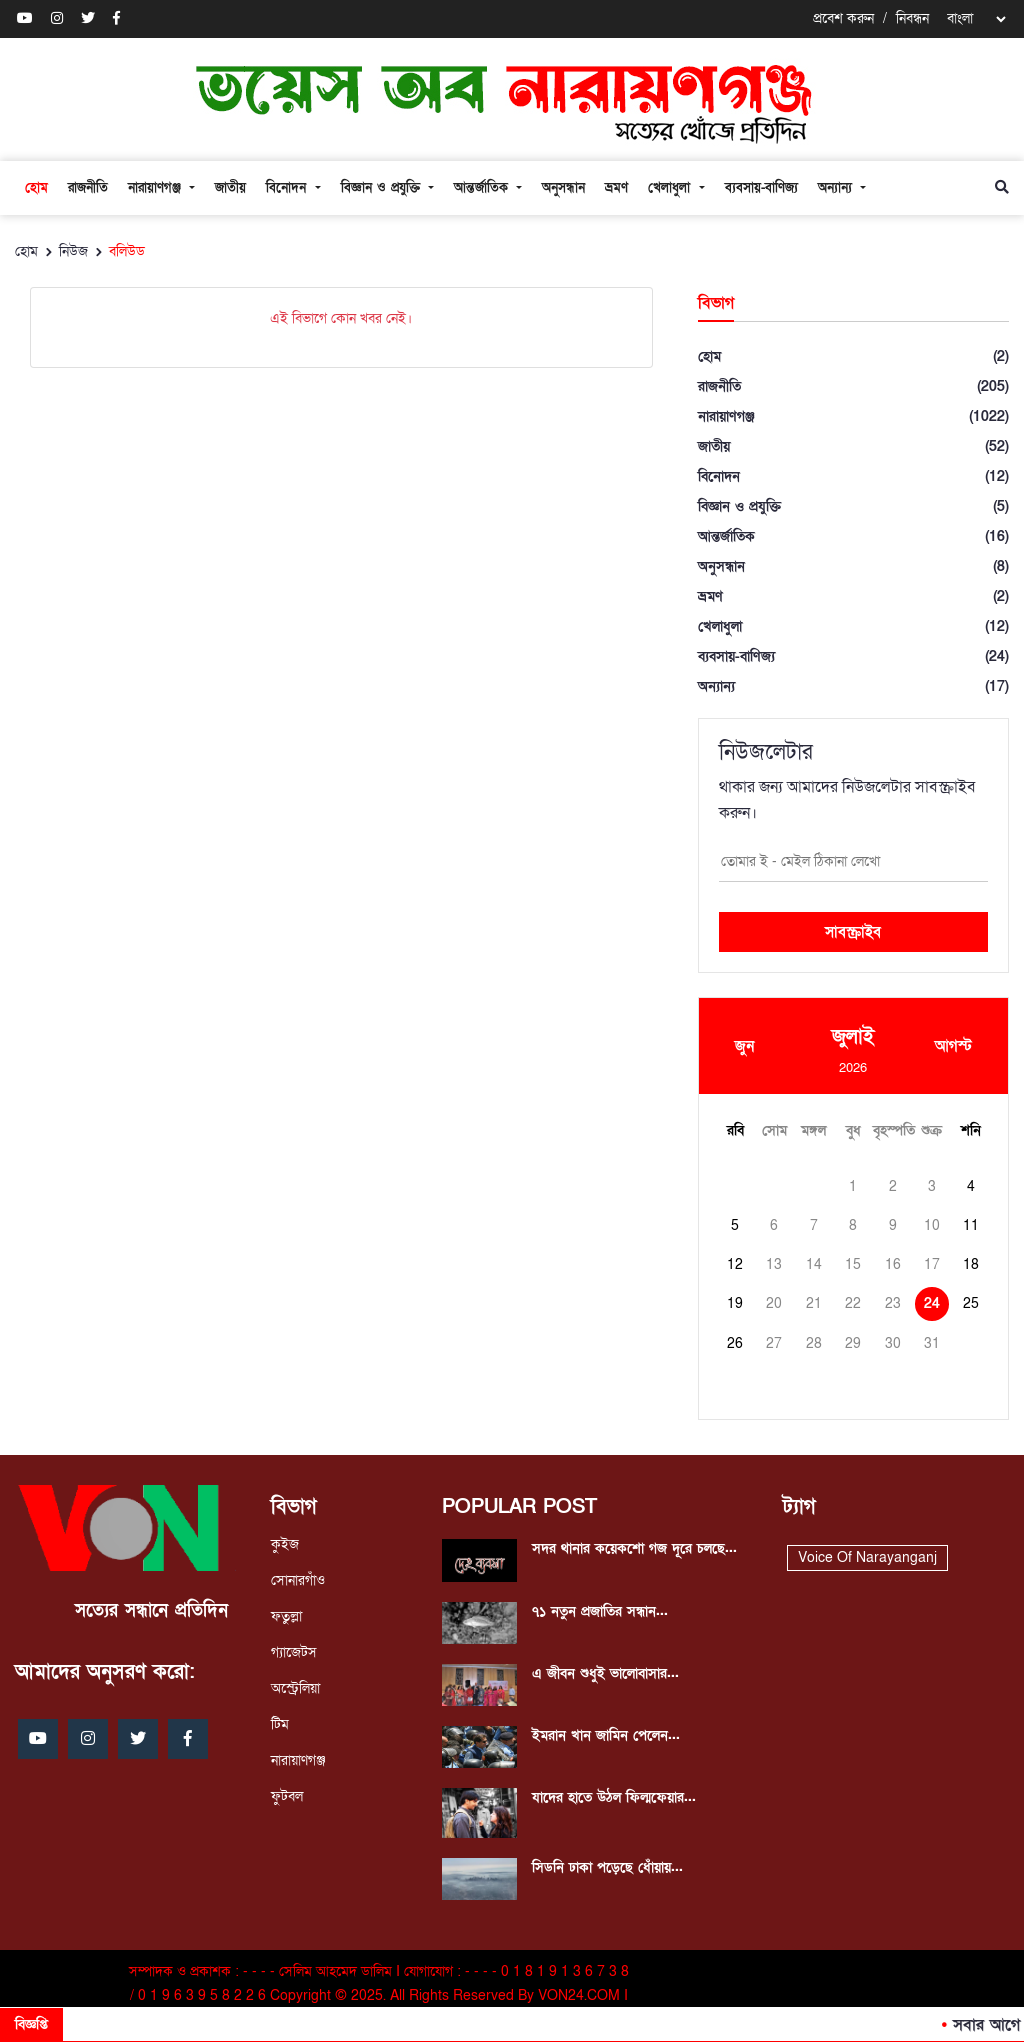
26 (735, 1343)
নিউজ (73, 251)
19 (735, 1303)
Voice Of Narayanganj (867, 1557)
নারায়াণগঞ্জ (157, 188)
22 (853, 1303)
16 (893, 1264)
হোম (36, 188)
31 (932, 1343)
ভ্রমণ (616, 188)
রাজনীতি (88, 188)
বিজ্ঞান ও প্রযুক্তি (383, 188)
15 (853, 1264)
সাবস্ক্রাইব (853, 932)
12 (735, 1264)
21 (814, 1303)
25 (971, 1303)
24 (932, 1303)
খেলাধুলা (671, 188)
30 (893, 1343)
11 (971, 1225)
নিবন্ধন (912, 18)
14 (814, 1264)
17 (932, 1264)
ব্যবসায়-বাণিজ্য (761, 188)
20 (774, 1303)
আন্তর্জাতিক (483, 188)
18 (971, 1264)
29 (853, 1343)
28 (814, 1343)
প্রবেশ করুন (843, 18)
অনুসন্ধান (563, 188)
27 (774, 1343)
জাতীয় (230, 188)
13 (774, 1264)
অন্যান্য (837, 188)
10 (932, 1225)
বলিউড (127, 251)
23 (893, 1303)
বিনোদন (288, 188)
